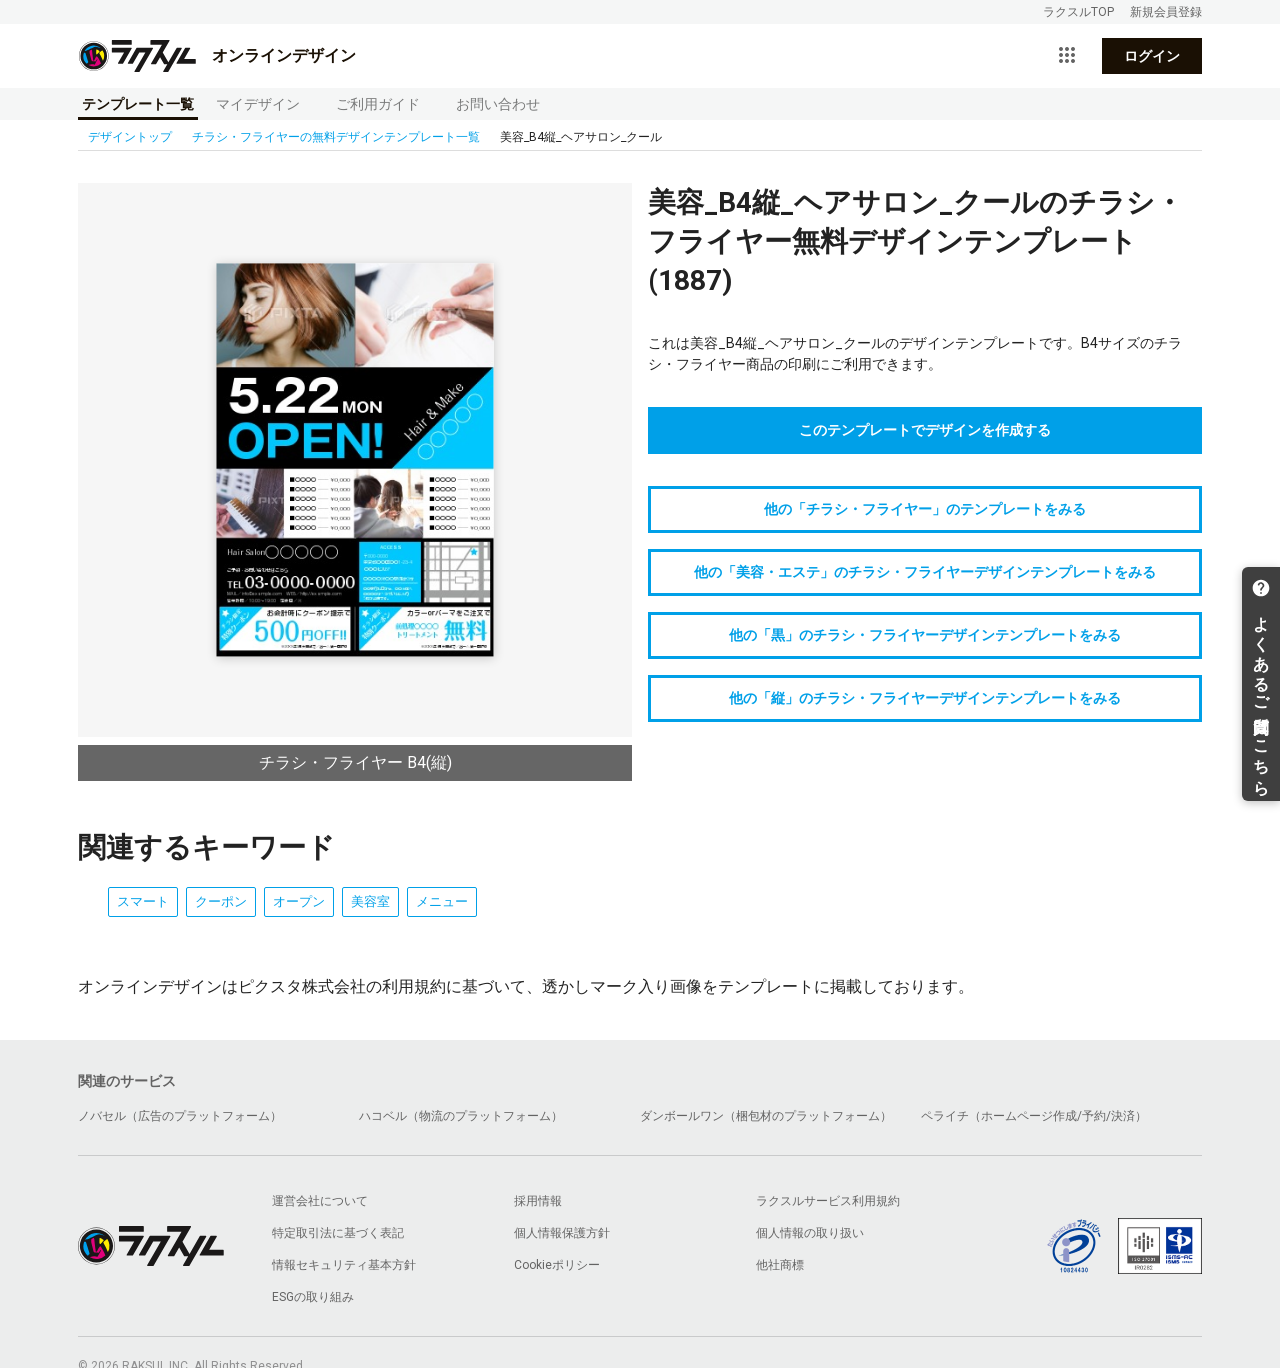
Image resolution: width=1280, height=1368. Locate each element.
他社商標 (780, 1265)
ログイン (1152, 56)
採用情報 (538, 1201)
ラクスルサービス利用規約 (828, 1201)
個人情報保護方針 (562, 1233)
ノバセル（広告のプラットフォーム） (180, 1116)
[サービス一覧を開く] (1067, 56)
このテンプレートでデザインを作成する (925, 430)
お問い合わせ (498, 104)
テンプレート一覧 (138, 104)
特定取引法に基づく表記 (338, 1233)
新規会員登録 (1166, 12)
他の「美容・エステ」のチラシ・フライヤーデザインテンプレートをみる (925, 572)
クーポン (221, 901)
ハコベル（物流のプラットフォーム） (461, 1116)
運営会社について (320, 1201)
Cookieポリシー (557, 1265)
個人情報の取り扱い (810, 1233)
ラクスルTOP (1078, 12)
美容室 (370, 901)
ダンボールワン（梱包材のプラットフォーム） (766, 1116)
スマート (143, 901)
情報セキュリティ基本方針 (344, 1265)
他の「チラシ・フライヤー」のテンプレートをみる (925, 509)
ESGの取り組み (313, 1297)
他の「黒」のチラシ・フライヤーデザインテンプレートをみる (925, 635)
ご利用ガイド (378, 104)
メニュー (442, 901)
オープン (299, 901)
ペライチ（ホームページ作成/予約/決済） (1034, 1116)
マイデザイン (258, 104)
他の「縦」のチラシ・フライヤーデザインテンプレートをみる (925, 698)
